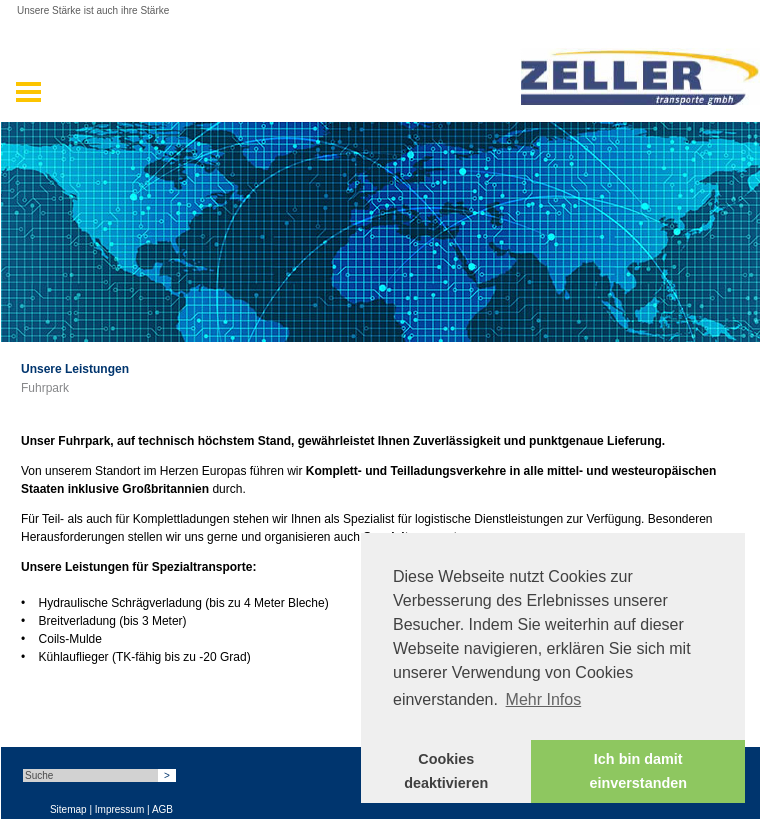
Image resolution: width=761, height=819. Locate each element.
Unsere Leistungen (75, 369)
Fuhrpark (45, 388)
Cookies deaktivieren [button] (446, 771)
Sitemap (68, 809)
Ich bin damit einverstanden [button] (638, 771)
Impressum (119, 809)
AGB (162, 809)
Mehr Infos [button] (544, 699)
